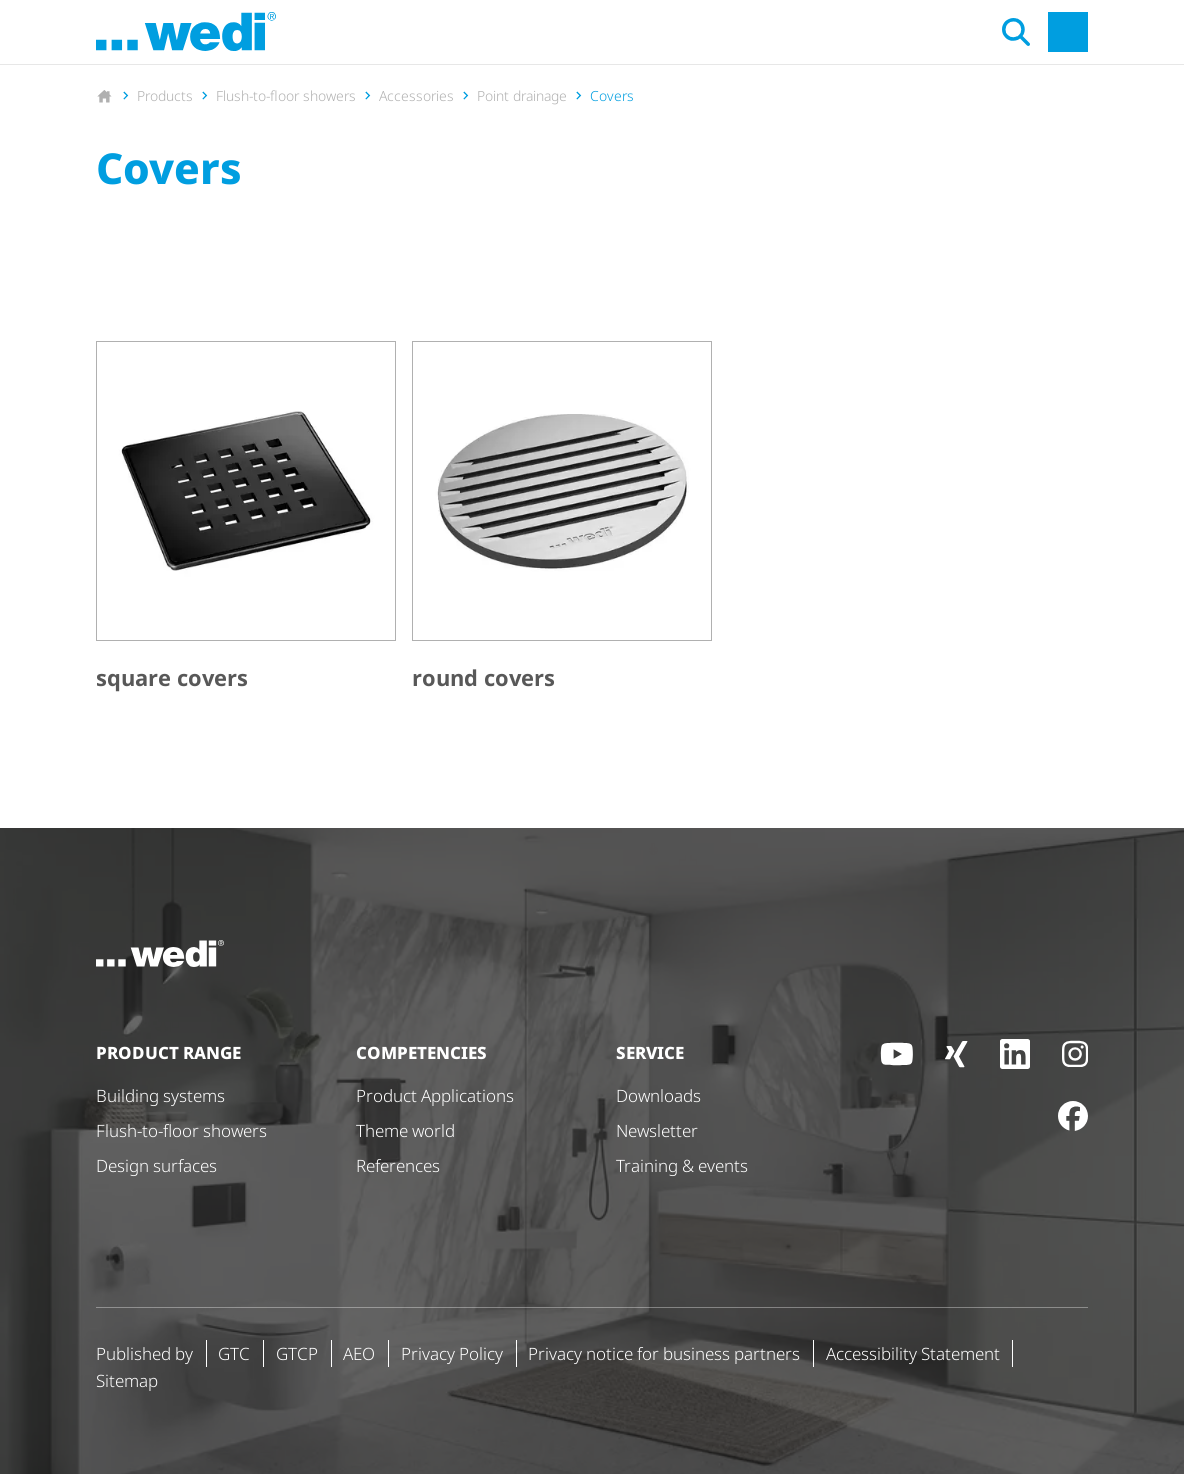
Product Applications (435, 1095)
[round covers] (562, 520)
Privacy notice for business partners (664, 1353)
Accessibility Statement (913, 1353)
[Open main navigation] (1068, 32)
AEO (359, 1353)
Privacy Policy (452, 1353)
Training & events (682, 1165)
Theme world (405, 1130)
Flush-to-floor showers (181, 1130)
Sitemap (127, 1380)
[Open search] (1016, 32)
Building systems (160, 1095)
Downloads (658, 1095)
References (398, 1165)
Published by (144, 1353)
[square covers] (246, 520)
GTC (234, 1353)
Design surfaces (156, 1165)
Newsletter (657, 1130)
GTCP (297, 1353)
